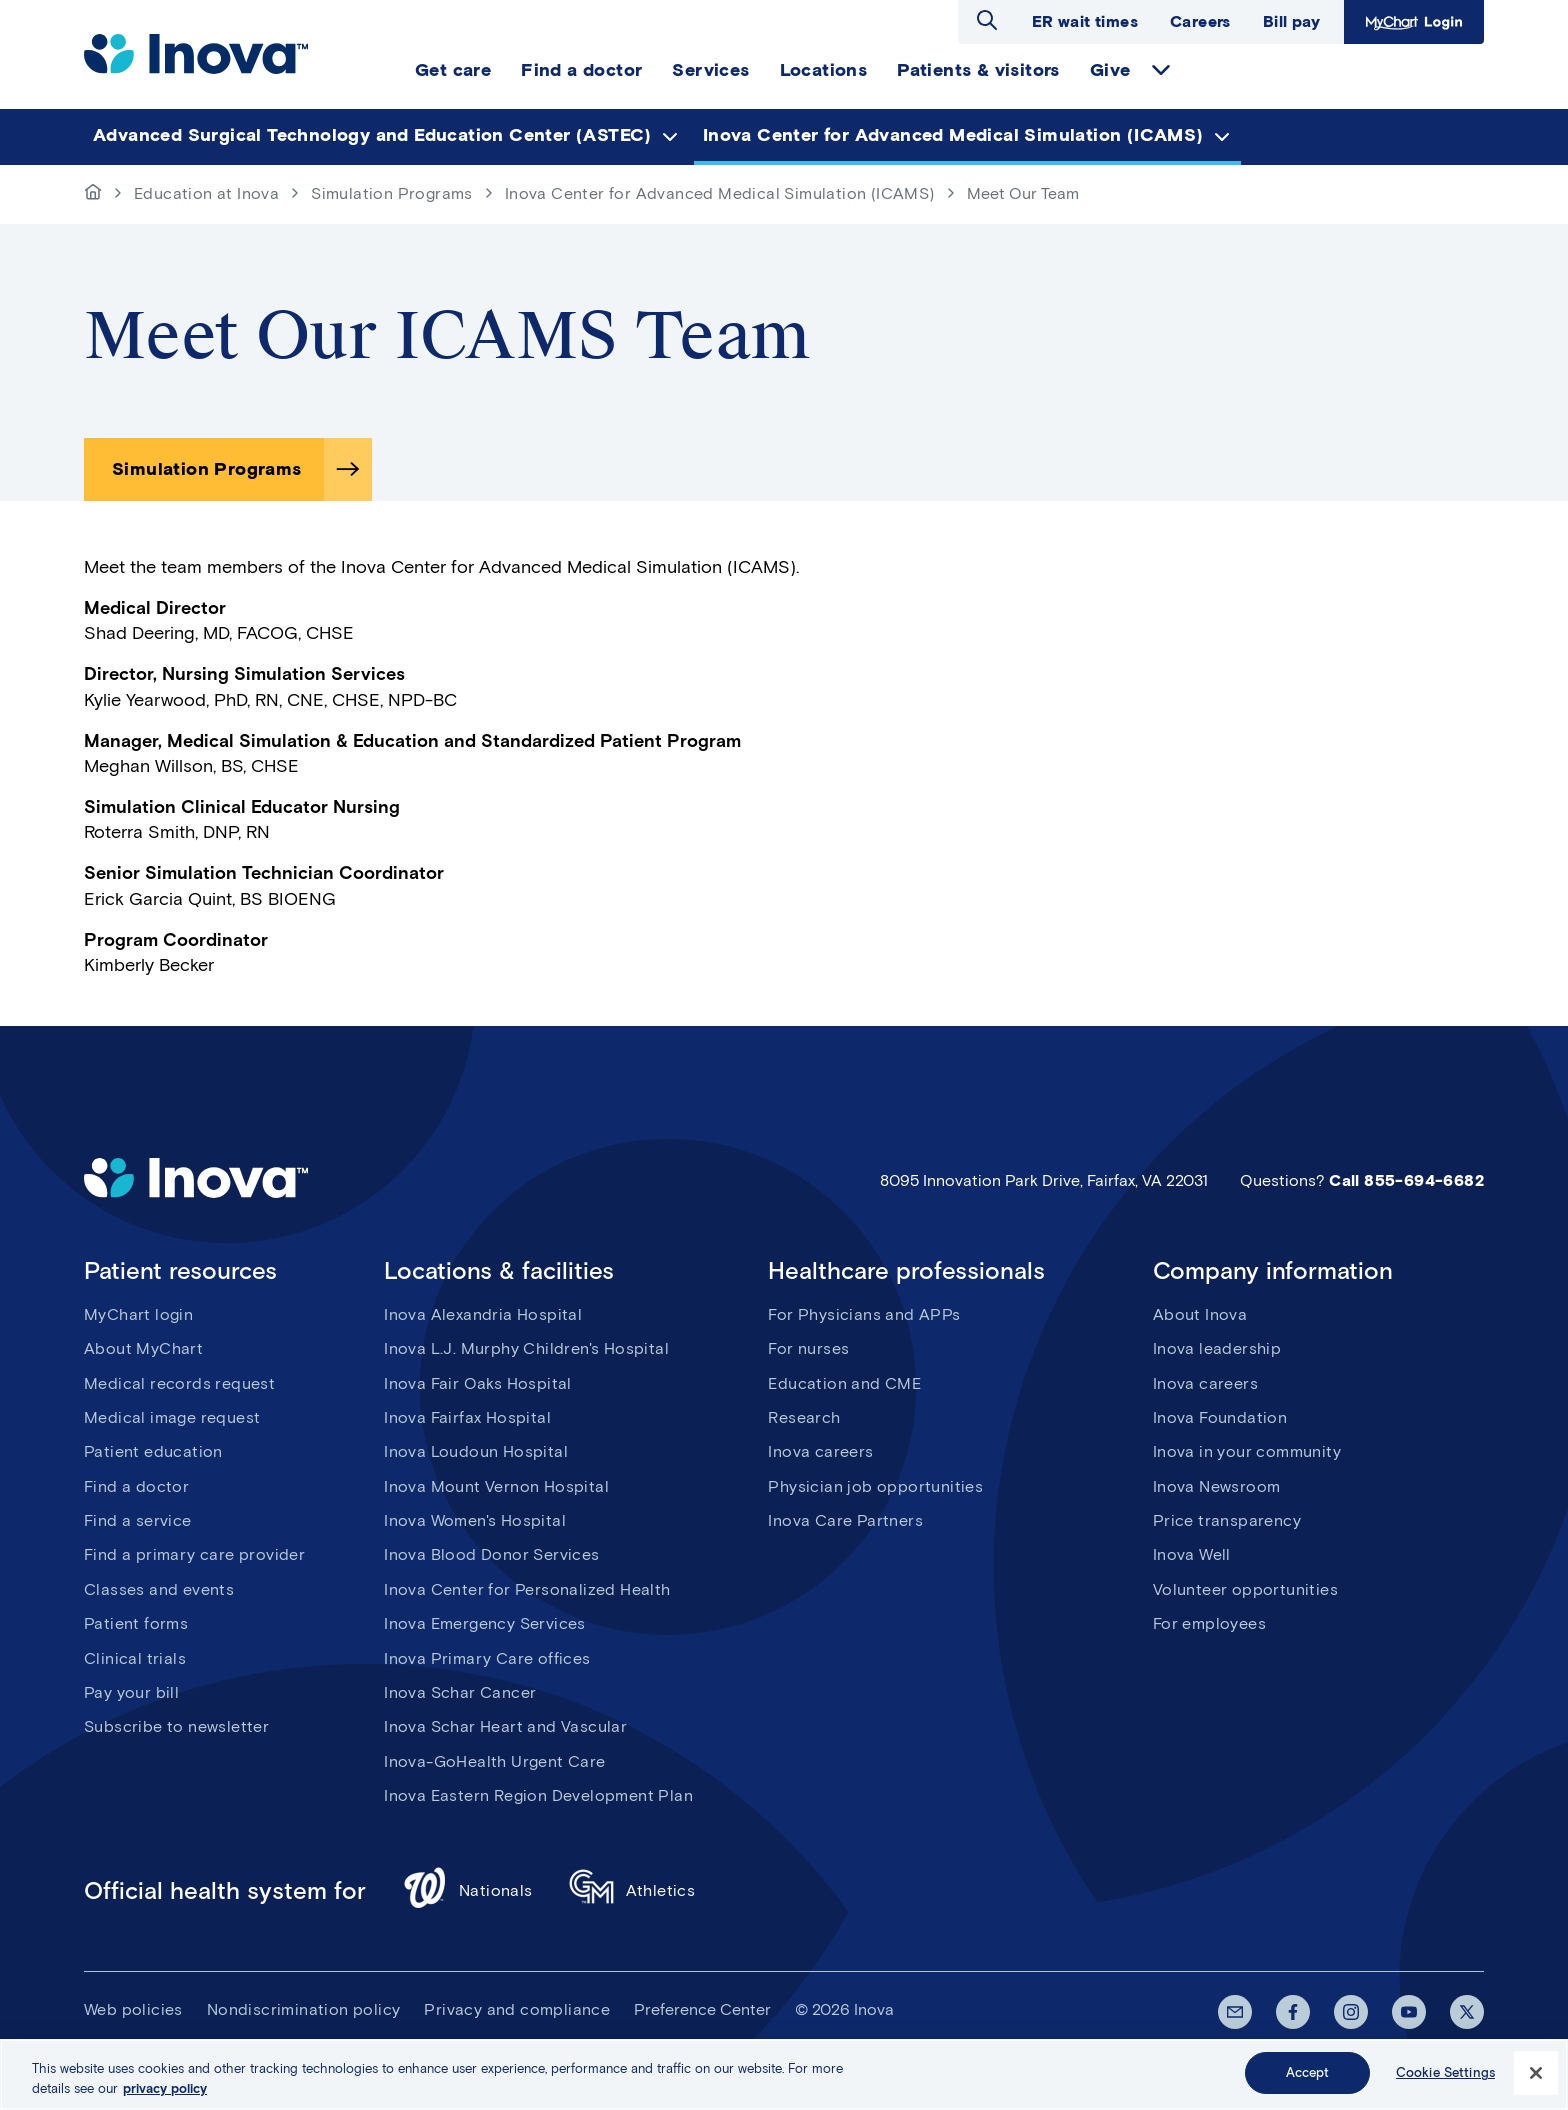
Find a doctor (136, 1486)
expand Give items (1161, 70)
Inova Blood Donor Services (491, 1554)
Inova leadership (1217, 1348)
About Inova (1200, 1314)
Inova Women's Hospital (475, 1520)
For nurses (808, 1348)
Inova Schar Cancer (460, 1692)
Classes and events (159, 1589)
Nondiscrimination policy (304, 2009)
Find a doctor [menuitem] (581, 70)
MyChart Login (1411, 21)
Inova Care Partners (845, 1520)
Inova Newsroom (1217, 1486)
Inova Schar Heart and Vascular (505, 1726)
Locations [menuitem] (824, 70)
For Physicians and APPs (864, 1314)
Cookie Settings (1445, 2078)
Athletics (632, 1890)
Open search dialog (987, 20)
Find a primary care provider (194, 1554)
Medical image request (172, 1417)
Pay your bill (131, 1692)
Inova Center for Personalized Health (527, 1589)
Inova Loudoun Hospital (476, 1451)
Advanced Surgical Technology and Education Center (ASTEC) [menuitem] (372, 135)
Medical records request (179, 1383)
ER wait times (1085, 21)
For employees (1209, 1623)
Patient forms (136, 1623)
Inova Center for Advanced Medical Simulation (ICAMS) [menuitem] (953, 135)
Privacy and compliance (517, 2009)
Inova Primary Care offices (487, 1658)
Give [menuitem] (1110, 70)
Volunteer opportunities (1245, 1589)
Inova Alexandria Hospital (483, 1314)
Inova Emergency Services (485, 1623)
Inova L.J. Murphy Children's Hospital (526, 1348)
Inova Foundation (1220, 1417)
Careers (1200, 21)
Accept (1308, 2078)
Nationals (467, 1890)
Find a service (138, 1520)
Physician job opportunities (875, 1486)
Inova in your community (1247, 1451)
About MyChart (143, 1348)
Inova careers (820, 1451)
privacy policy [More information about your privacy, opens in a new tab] (165, 2093)
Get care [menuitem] (453, 70)
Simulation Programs (392, 193)
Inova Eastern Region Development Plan (538, 1795)
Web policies (133, 2009)
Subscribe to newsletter (176, 1726)
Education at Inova (206, 193)
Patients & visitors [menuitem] (978, 70)
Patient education (153, 1451)
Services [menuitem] (710, 70)
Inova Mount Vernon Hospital (496, 1486)
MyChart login (138, 1314)
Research (804, 1417)
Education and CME (844, 1383)
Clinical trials (135, 1658)
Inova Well (1192, 1554)
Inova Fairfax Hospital (467, 1417)
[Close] (1536, 2078)
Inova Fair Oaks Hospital (478, 1383)
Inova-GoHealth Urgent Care (494, 1761)
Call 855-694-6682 (1406, 1180)
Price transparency (1227, 1520)
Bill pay (1291, 21)
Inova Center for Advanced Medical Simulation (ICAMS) (720, 193)
